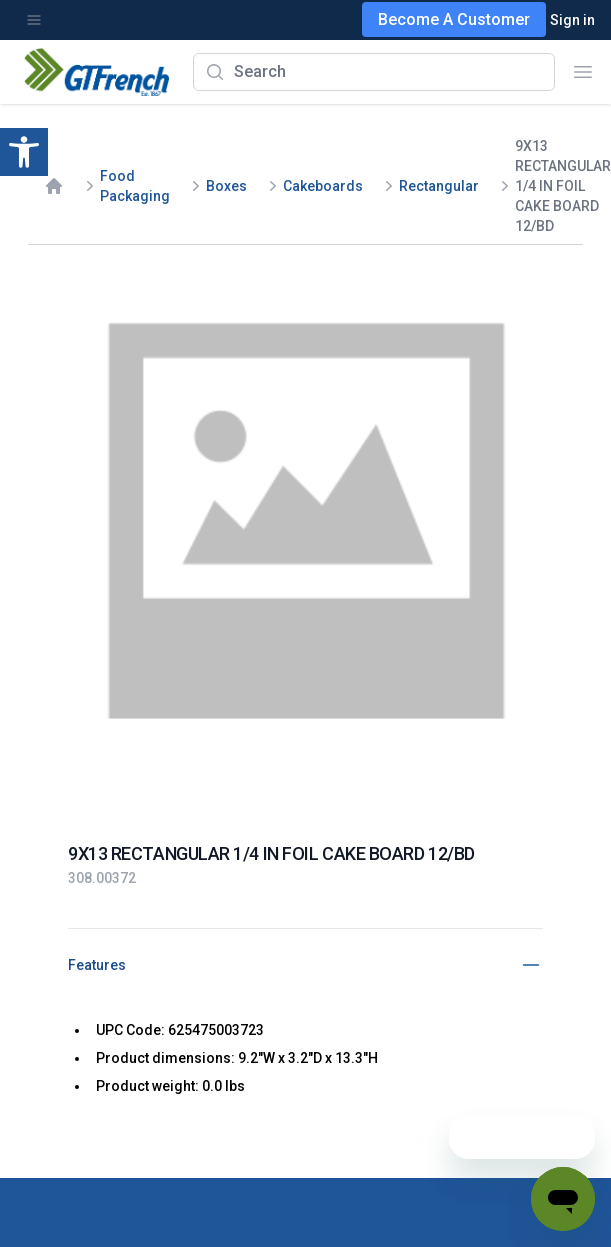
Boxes (226, 186)
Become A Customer (454, 19)
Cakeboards (323, 186)
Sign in (572, 20)
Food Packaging (135, 186)
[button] (24, 152)
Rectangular (439, 186)
